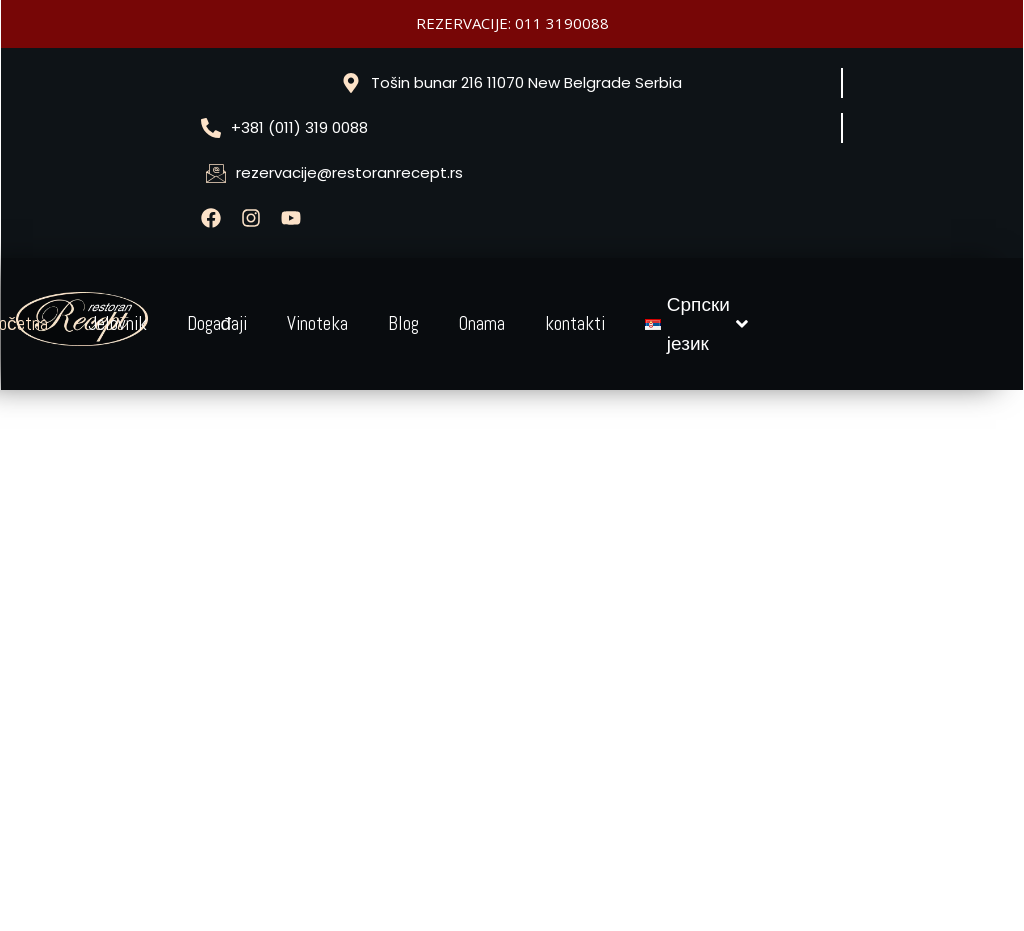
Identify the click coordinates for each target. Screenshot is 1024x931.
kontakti (575, 323)
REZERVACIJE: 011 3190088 (512, 23)
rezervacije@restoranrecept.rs (349, 172)
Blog (403, 323)
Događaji (217, 323)
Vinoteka (317, 323)
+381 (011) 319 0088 (299, 127)
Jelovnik (117, 323)
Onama (482, 323)
